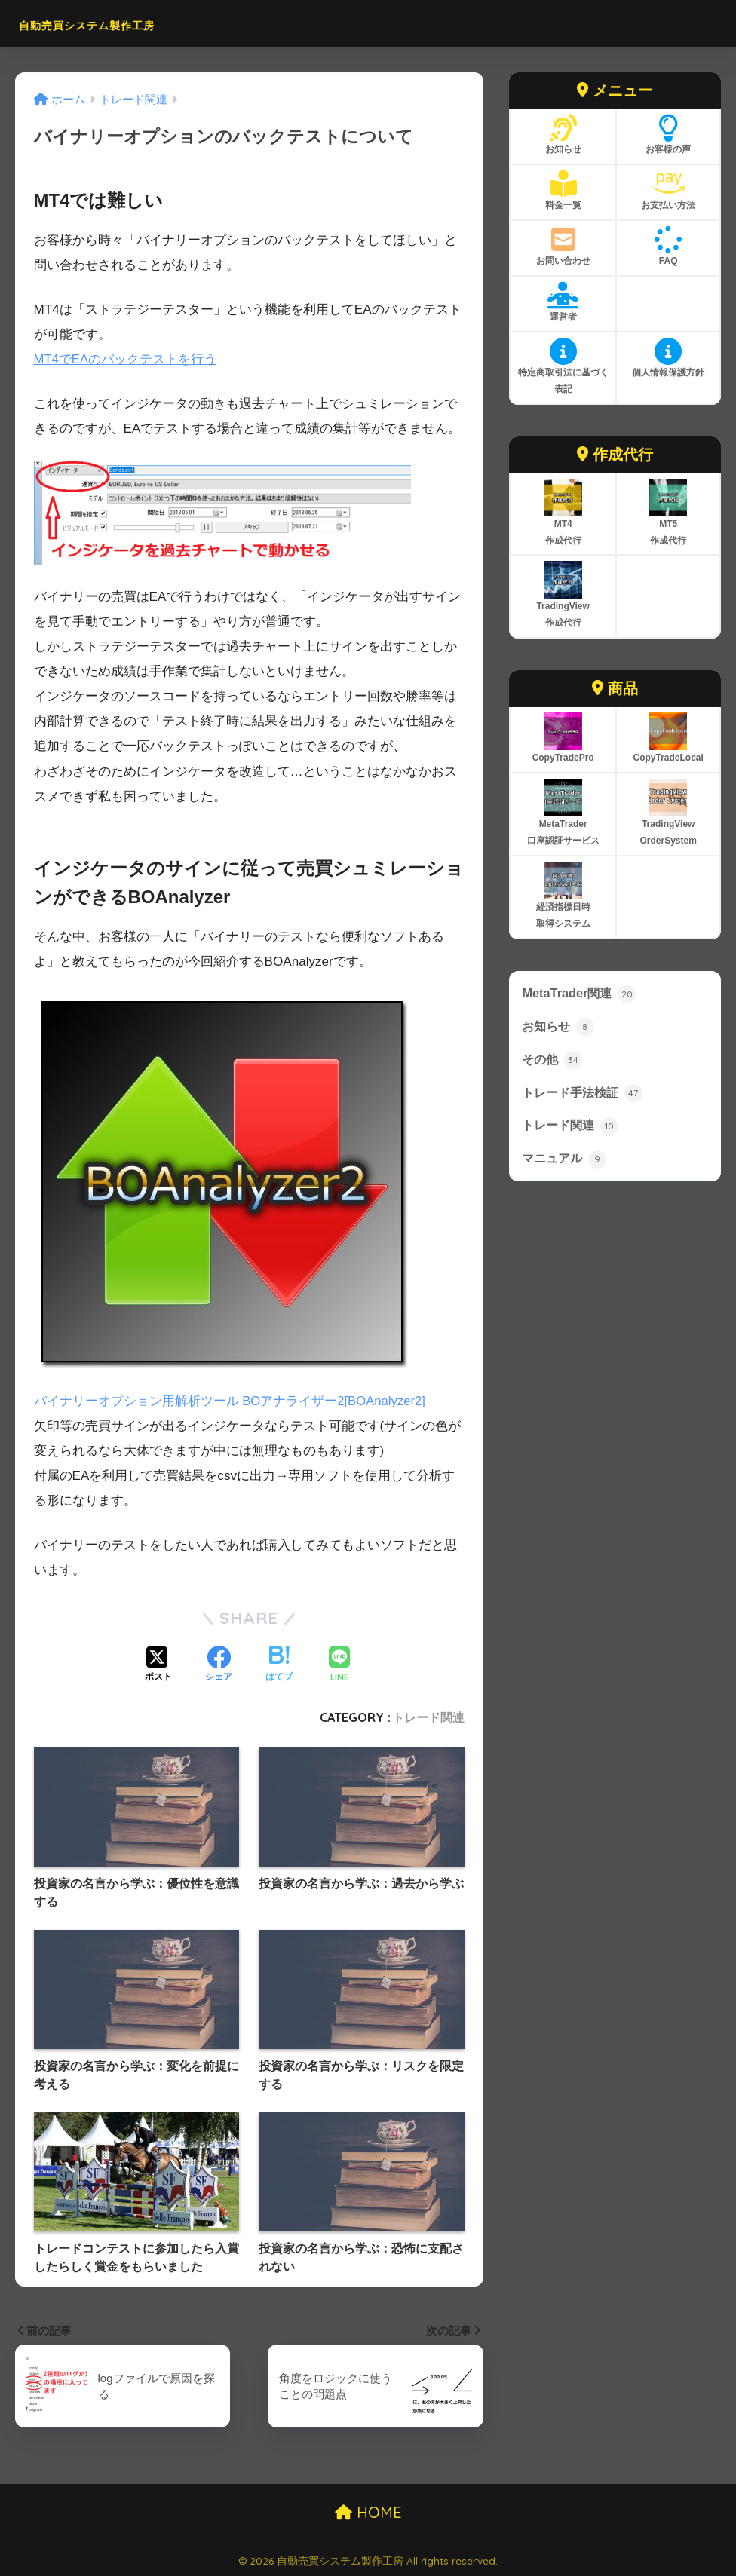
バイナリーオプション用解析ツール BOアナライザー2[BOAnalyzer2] (231, 1401)
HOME (368, 2512)
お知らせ (559, 1027)
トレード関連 (428, 1716)
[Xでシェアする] (158, 1665)
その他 (553, 1061)
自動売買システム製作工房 (129, 23)
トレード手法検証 (585, 1095)
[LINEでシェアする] (339, 1665)
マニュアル (566, 1162)
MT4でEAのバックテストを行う (126, 359)
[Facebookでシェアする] (218, 1665)
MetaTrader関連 (580, 994)
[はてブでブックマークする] (279, 1665)
